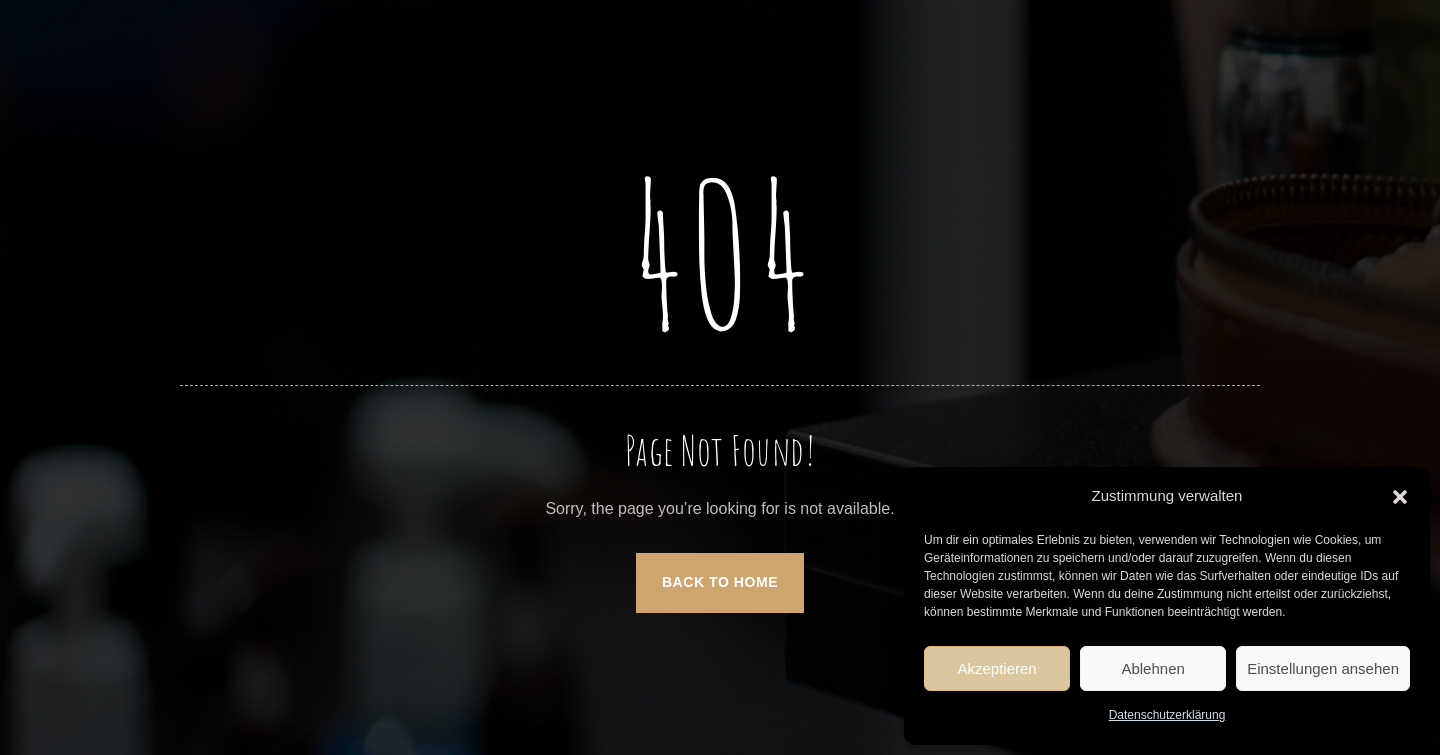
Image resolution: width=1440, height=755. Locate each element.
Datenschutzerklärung (1167, 715)
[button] (1400, 497)
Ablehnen (1152, 668)
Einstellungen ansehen (1323, 668)
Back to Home (720, 582)
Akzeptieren (996, 668)
